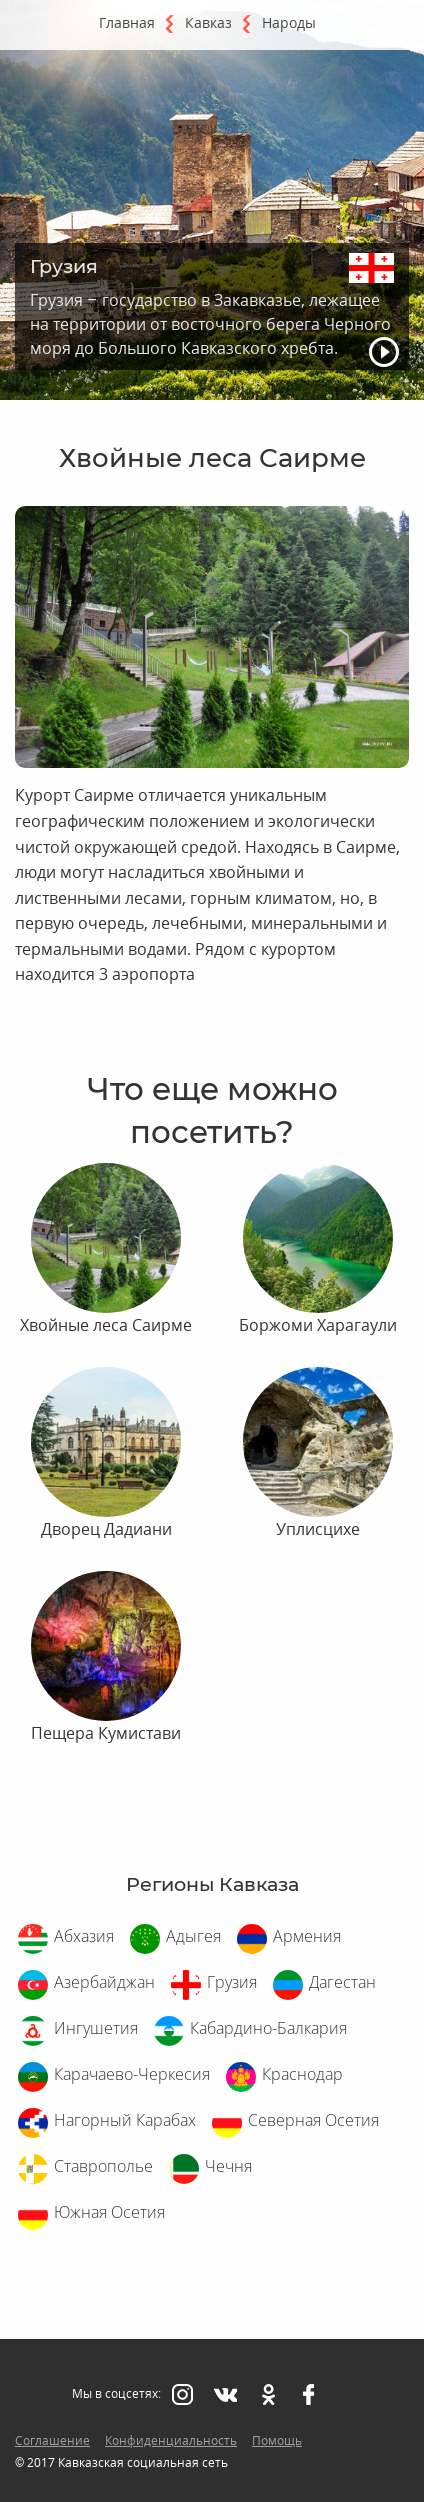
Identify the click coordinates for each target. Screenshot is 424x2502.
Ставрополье (103, 2166)
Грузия (232, 1982)
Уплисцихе (318, 1529)
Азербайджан (104, 1982)
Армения (307, 1936)
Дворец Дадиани (106, 1529)
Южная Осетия (109, 2212)
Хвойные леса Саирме (106, 1325)
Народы (289, 22)
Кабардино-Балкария (268, 2028)
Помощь (277, 2440)
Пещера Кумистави (106, 1733)
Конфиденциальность (171, 2440)
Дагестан (342, 1982)
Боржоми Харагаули (318, 1325)
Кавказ (208, 22)
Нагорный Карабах (125, 2120)
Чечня (228, 2166)
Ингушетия (96, 2028)
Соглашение (52, 2440)
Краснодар (302, 2074)
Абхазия (84, 1936)
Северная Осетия (313, 2120)
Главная (127, 22)
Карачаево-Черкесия (132, 2074)
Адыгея (193, 1936)
